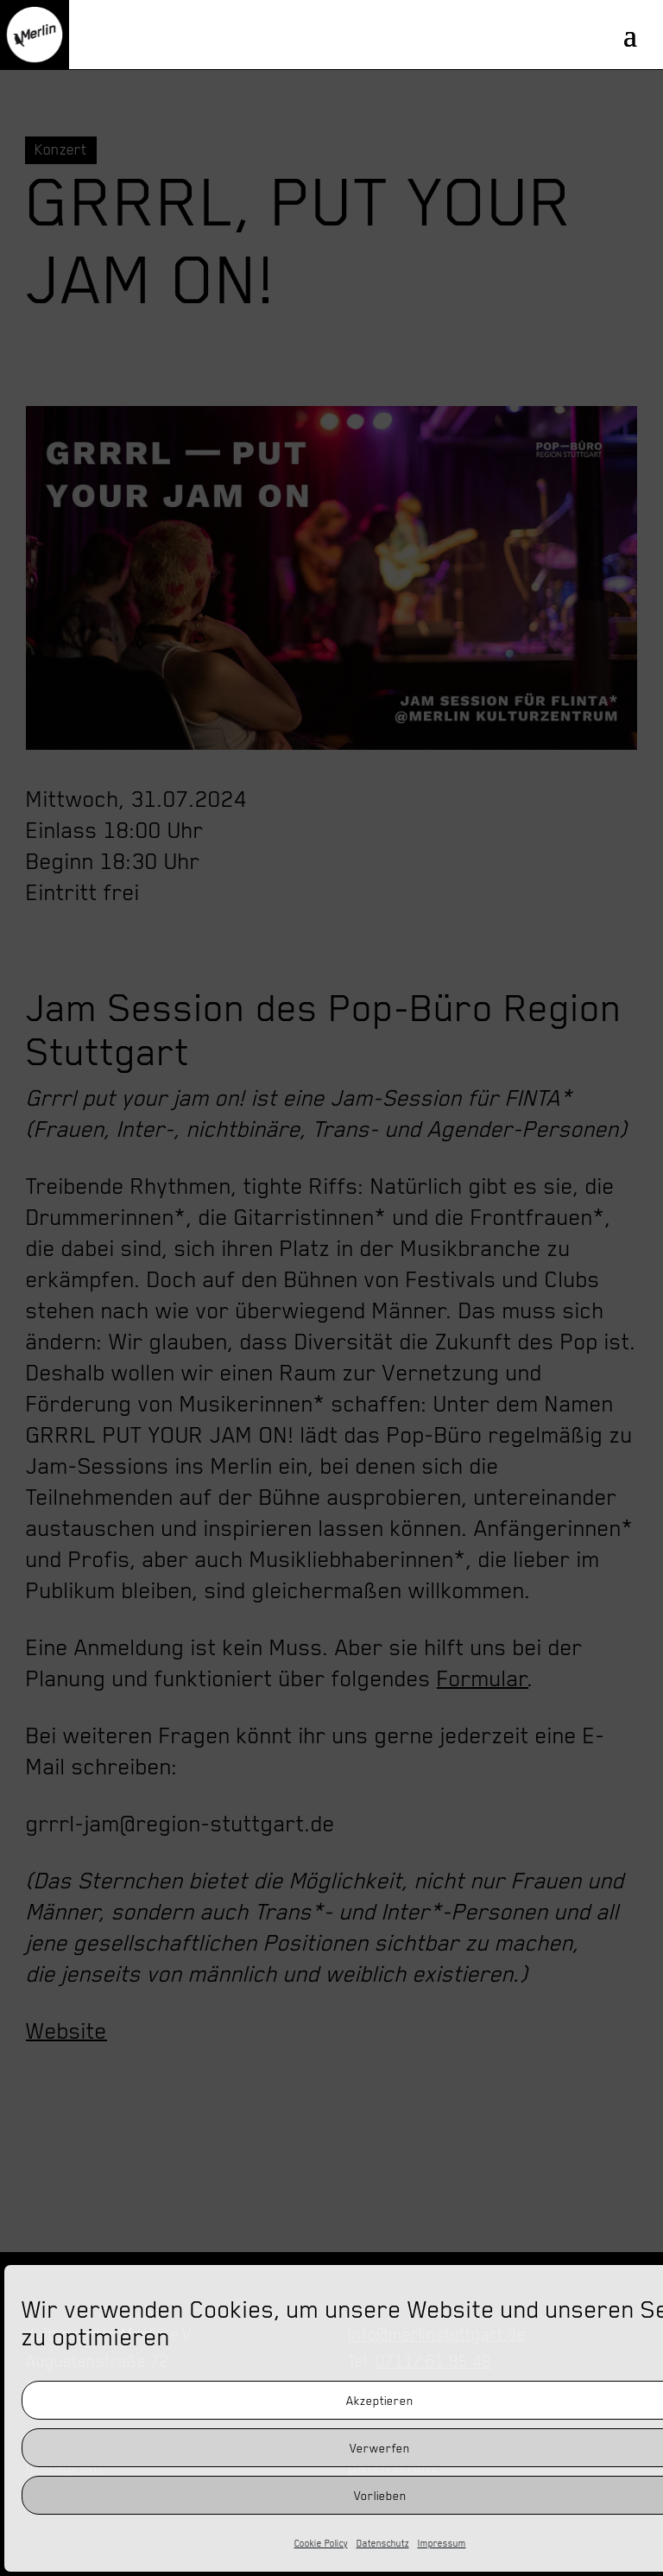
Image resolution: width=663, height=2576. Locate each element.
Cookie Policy (321, 2543)
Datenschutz (383, 2543)
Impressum (442, 2543)
